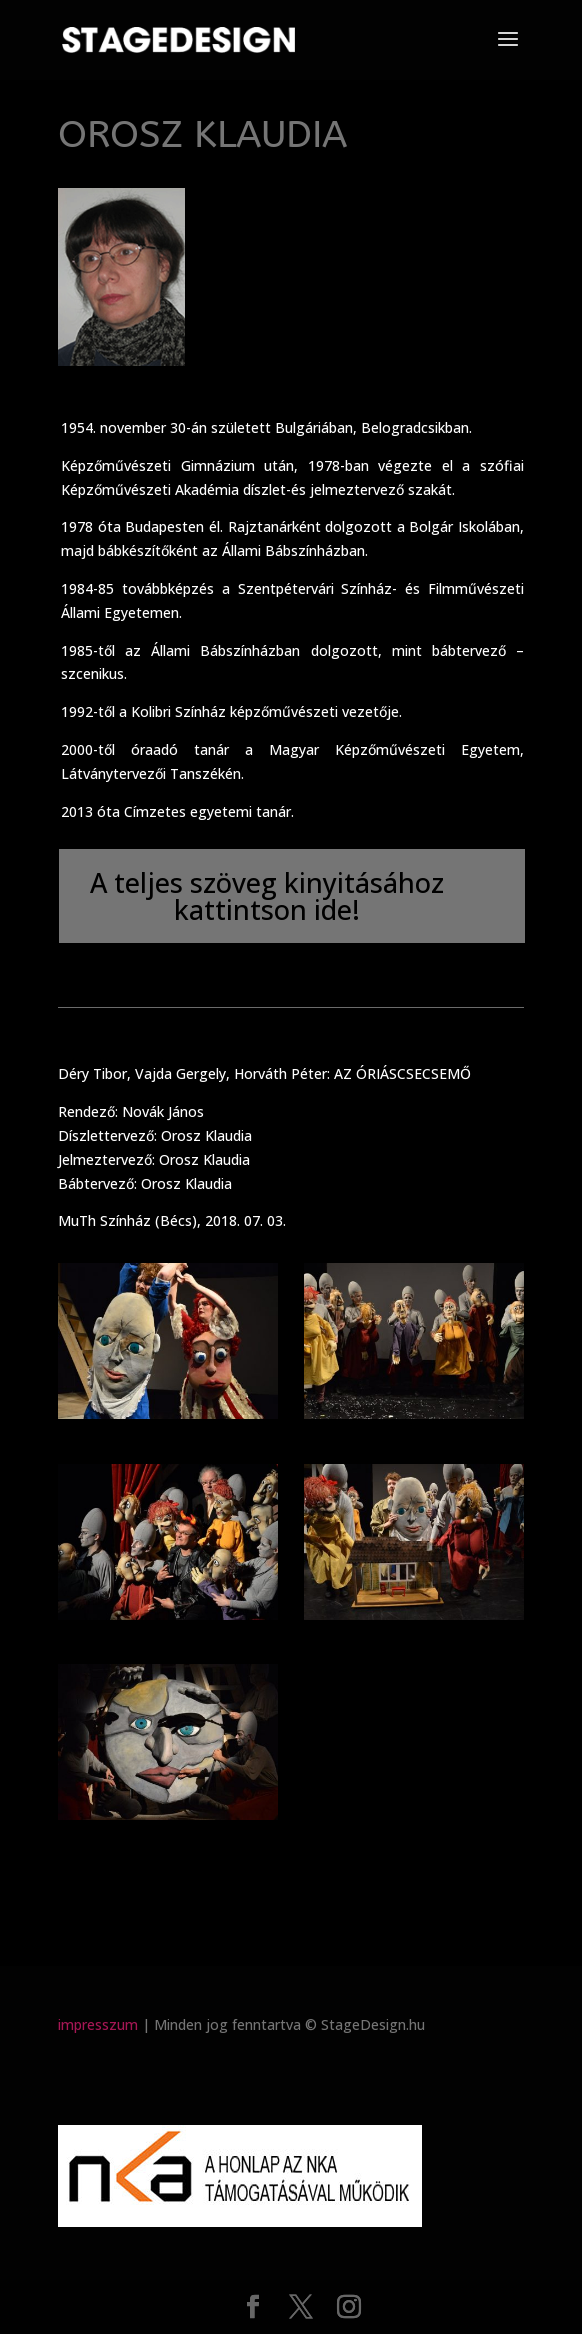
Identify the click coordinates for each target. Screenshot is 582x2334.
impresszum (98, 2024)
